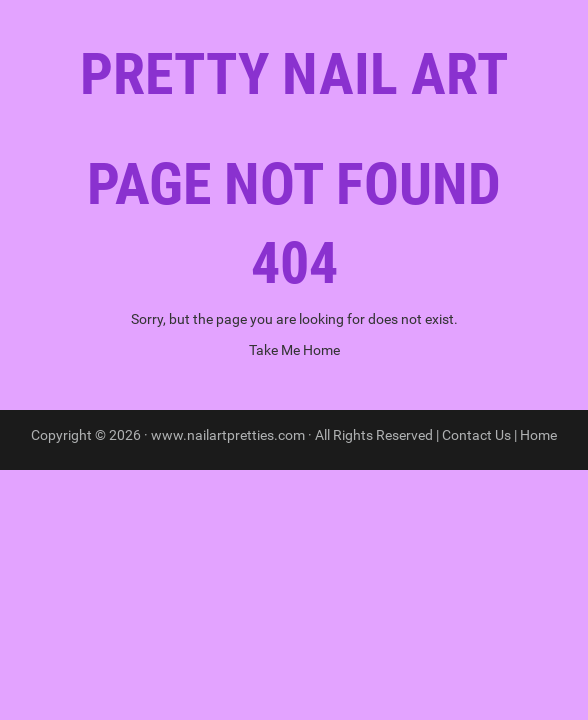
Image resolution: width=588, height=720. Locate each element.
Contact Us (476, 435)
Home (538, 435)
